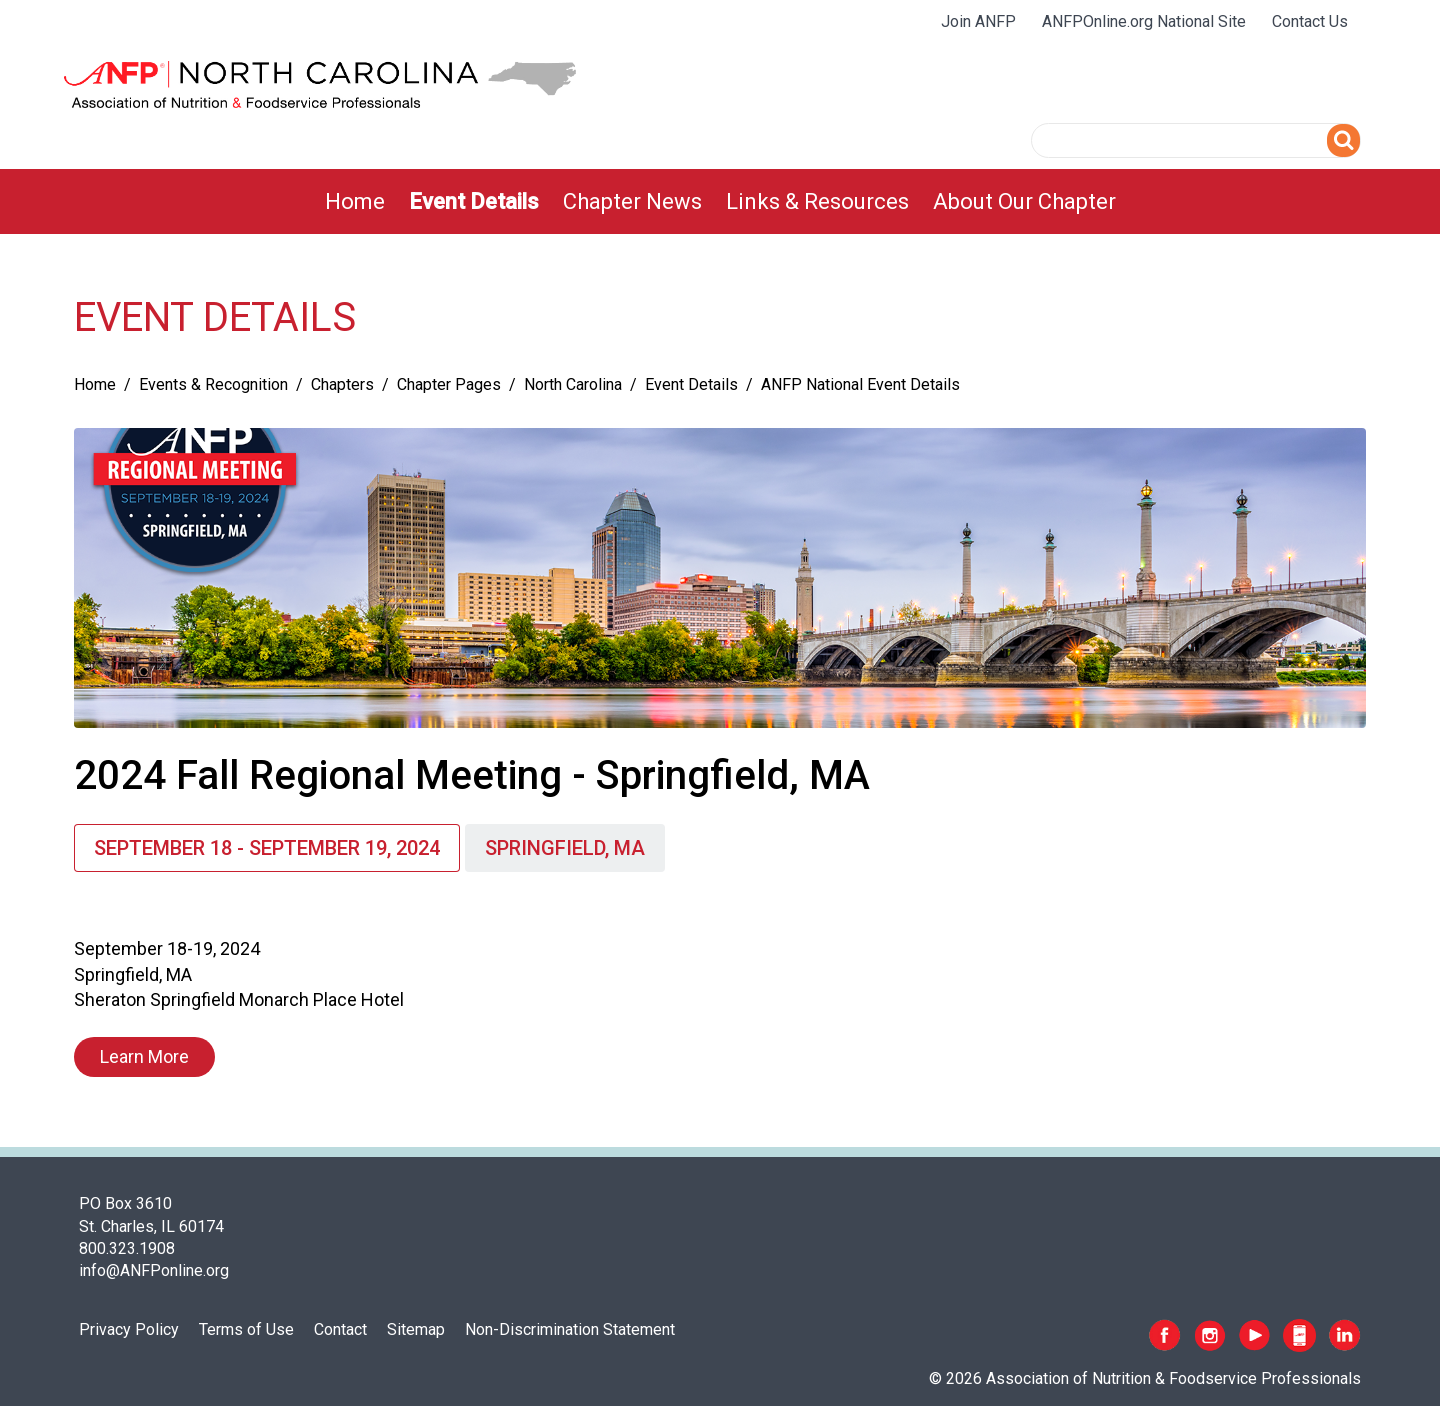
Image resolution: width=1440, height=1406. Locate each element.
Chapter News (632, 201)
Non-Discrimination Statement (570, 1329)
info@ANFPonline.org (154, 1270)
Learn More (144, 1056)
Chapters (342, 384)
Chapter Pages (449, 384)
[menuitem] (355, 201)
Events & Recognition (213, 384)
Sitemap (416, 1329)
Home (355, 201)
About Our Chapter (1024, 201)
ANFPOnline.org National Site (1144, 21)
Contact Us (1310, 21)
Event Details (474, 201)
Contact (340, 1329)
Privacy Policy (129, 1329)
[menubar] (720, 201)
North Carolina (573, 384)
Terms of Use (246, 1329)
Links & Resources (817, 201)
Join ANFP (978, 21)
